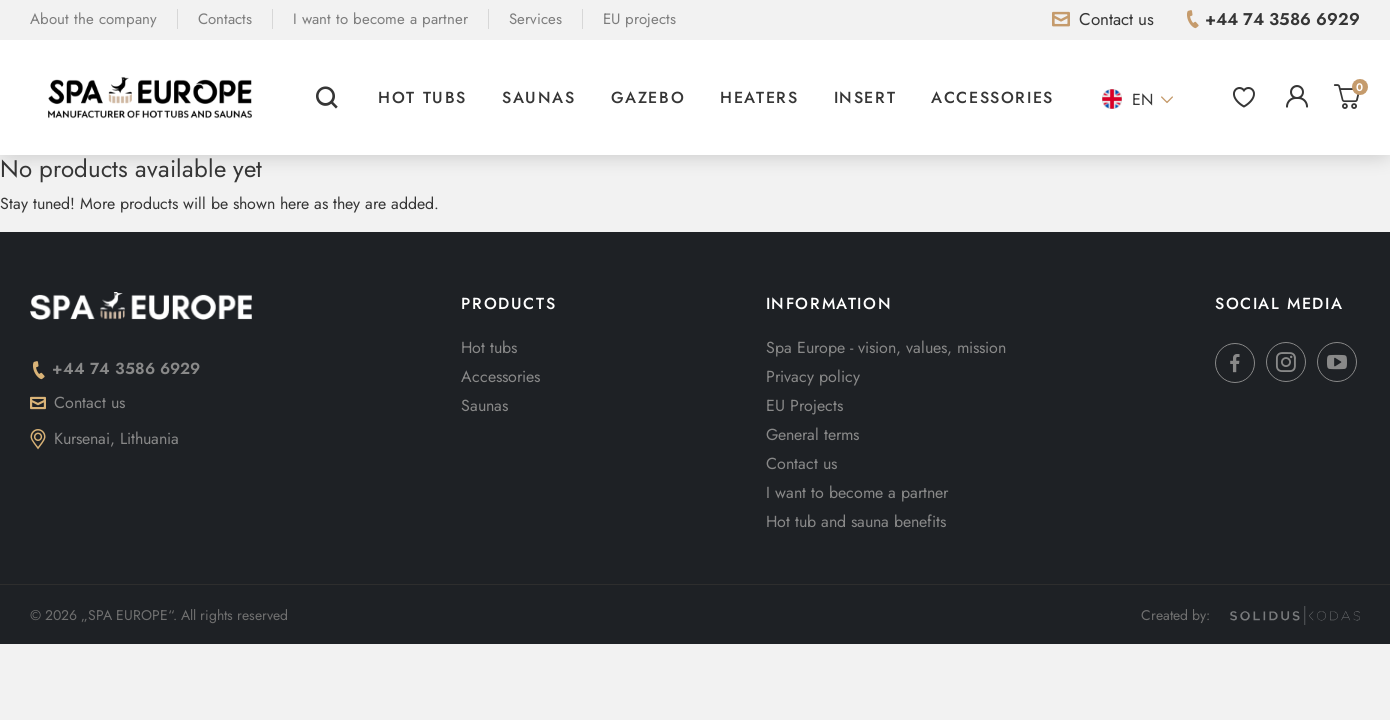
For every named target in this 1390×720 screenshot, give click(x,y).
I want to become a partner (380, 19)
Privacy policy (813, 376)
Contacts (225, 19)
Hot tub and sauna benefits (856, 521)
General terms (812, 434)
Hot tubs (422, 97)
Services (535, 19)
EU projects (639, 19)
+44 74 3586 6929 (115, 368)
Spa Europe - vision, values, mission (886, 347)
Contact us (77, 402)
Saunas (539, 97)
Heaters (759, 97)
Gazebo (648, 97)
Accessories (992, 97)
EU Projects (804, 405)
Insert (865, 97)
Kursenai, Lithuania (104, 438)
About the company (93, 19)
